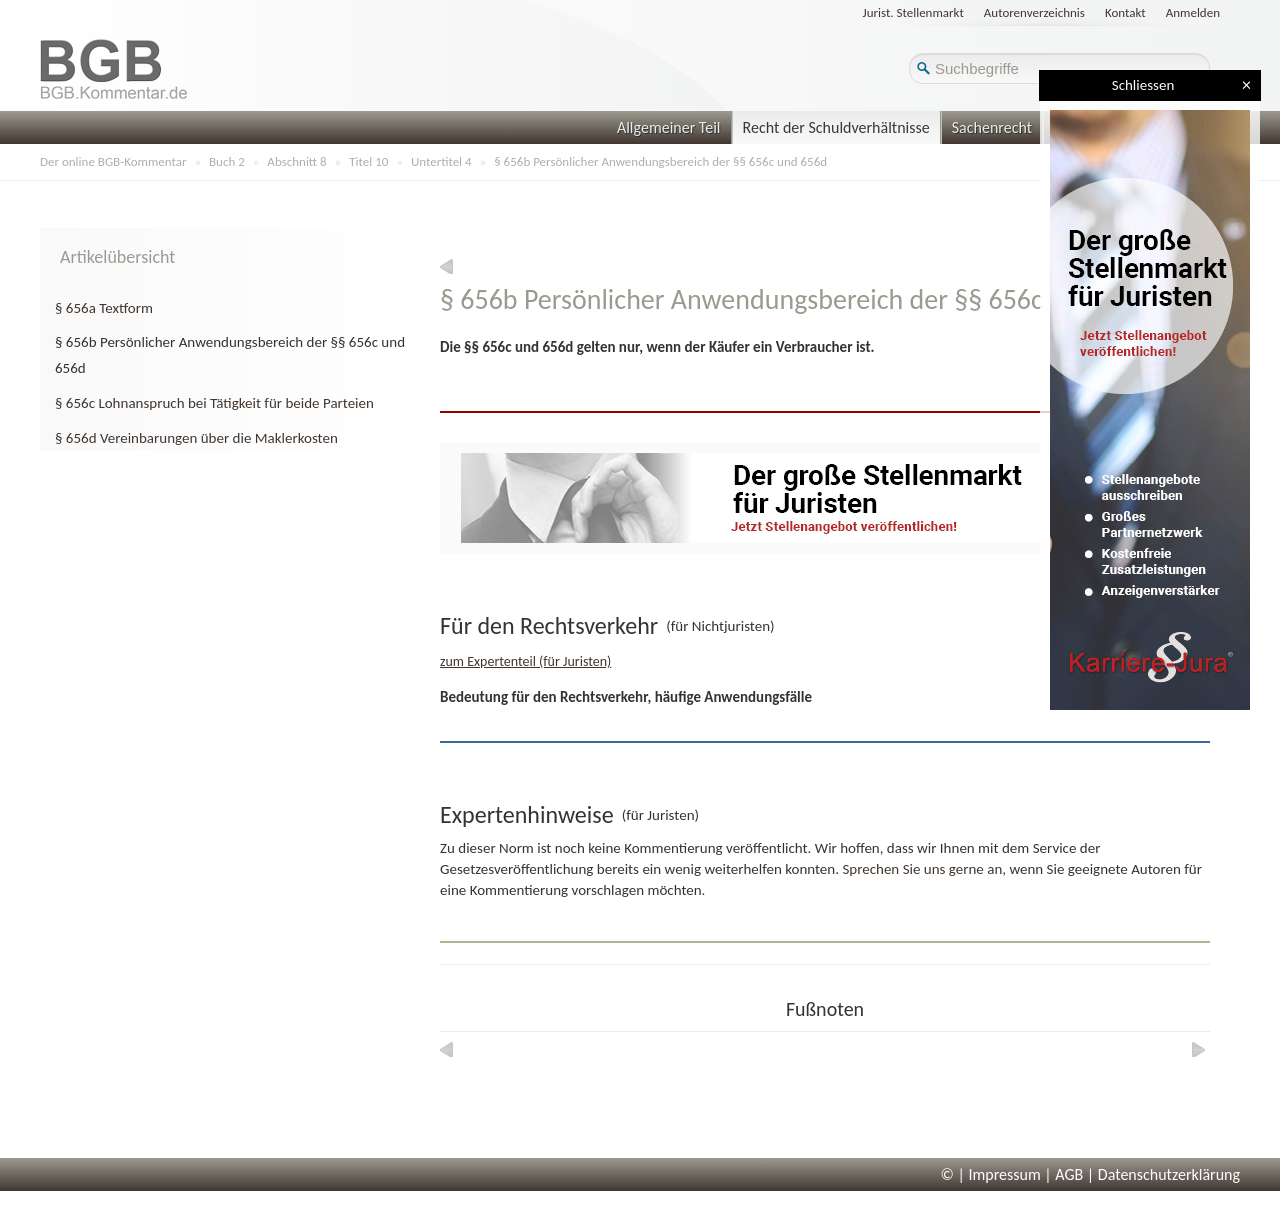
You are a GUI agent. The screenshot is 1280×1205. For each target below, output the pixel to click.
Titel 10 (368, 161)
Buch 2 (227, 161)
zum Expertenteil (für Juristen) (525, 661)
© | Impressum (991, 1174)
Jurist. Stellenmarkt (913, 12)
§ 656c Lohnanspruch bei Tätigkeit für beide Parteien (214, 403)
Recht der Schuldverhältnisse (836, 127)
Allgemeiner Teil (669, 127)
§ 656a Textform (104, 308)
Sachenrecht (992, 127)
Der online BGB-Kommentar (113, 161)
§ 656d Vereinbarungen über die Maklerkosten (196, 438)
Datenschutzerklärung (1169, 1174)
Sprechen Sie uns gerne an (922, 869)
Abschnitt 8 (296, 161)
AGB (1069, 1174)
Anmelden (1193, 12)
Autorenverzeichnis (1034, 12)
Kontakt (1125, 12)
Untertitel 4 (441, 161)
